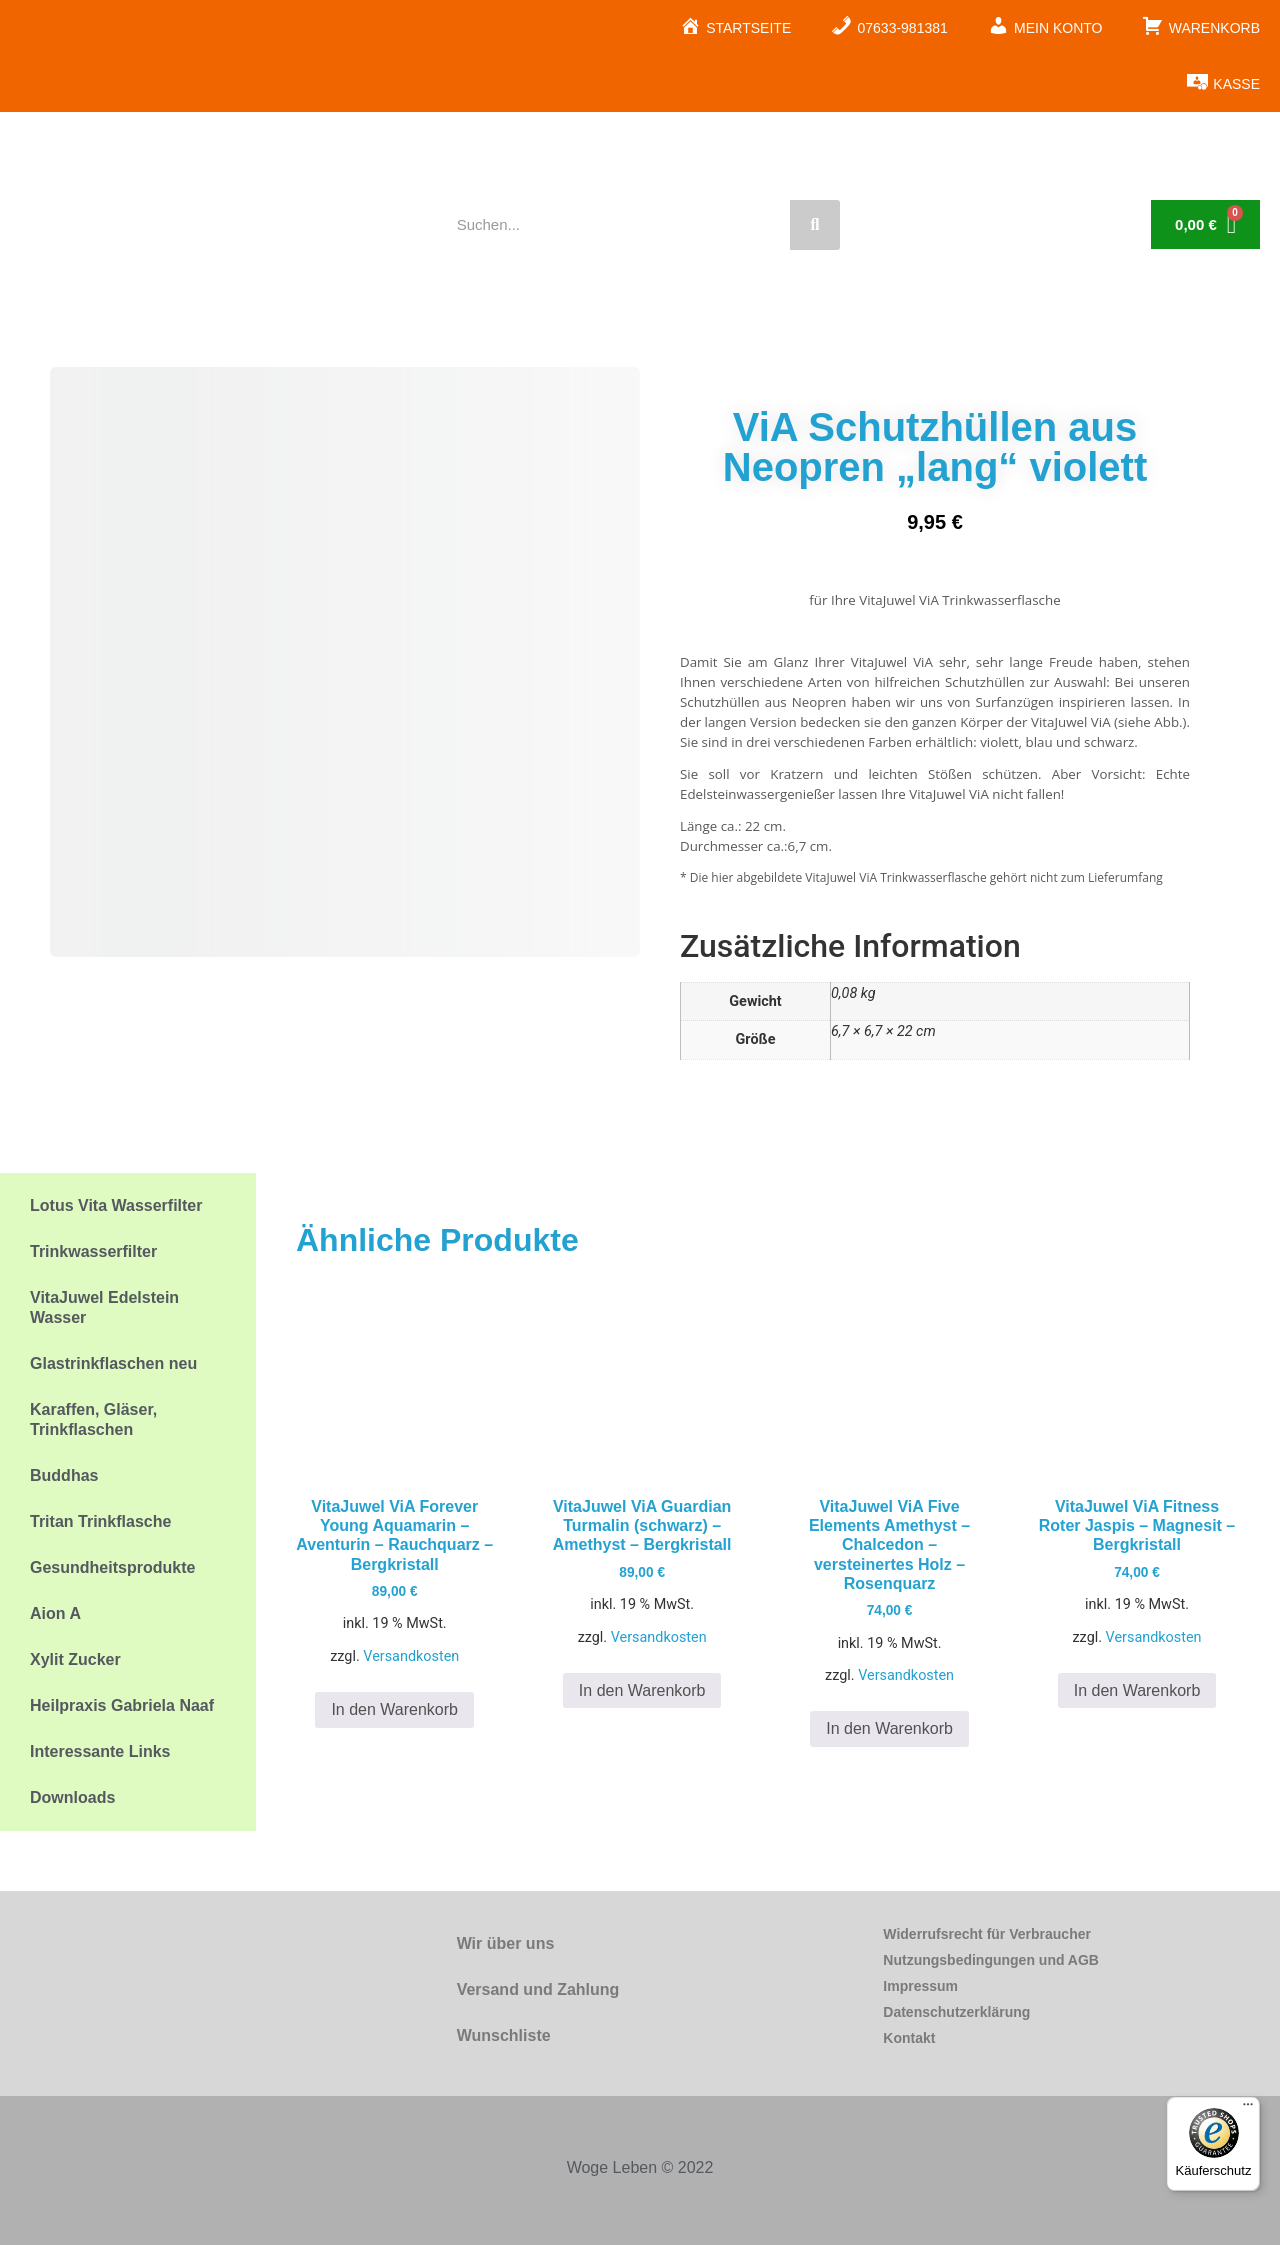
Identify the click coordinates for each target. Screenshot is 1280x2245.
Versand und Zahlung (538, 1989)
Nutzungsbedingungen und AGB (991, 1960)
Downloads (72, 1797)
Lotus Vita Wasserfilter (116, 1205)
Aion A (55, 1613)
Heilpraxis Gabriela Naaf (122, 1705)
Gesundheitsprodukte (112, 1567)
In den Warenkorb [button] (394, 1709)
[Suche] (815, 225)
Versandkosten (411, 1656)
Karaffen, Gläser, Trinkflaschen (93, 1419)
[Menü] (1248, 2109)
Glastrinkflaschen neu (113, 1363)
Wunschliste (504, 2035)
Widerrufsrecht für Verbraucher (987, 1934)
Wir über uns (506, 1943)
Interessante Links (100, 1751)
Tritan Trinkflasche (100, 1521)
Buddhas (64, 1475)
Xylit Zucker (75, 1659)
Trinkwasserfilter (93, 1251)
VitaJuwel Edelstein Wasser (104, 1307)
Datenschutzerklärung (956, 2012)
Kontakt (909, 2038)
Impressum (920, 1986)
